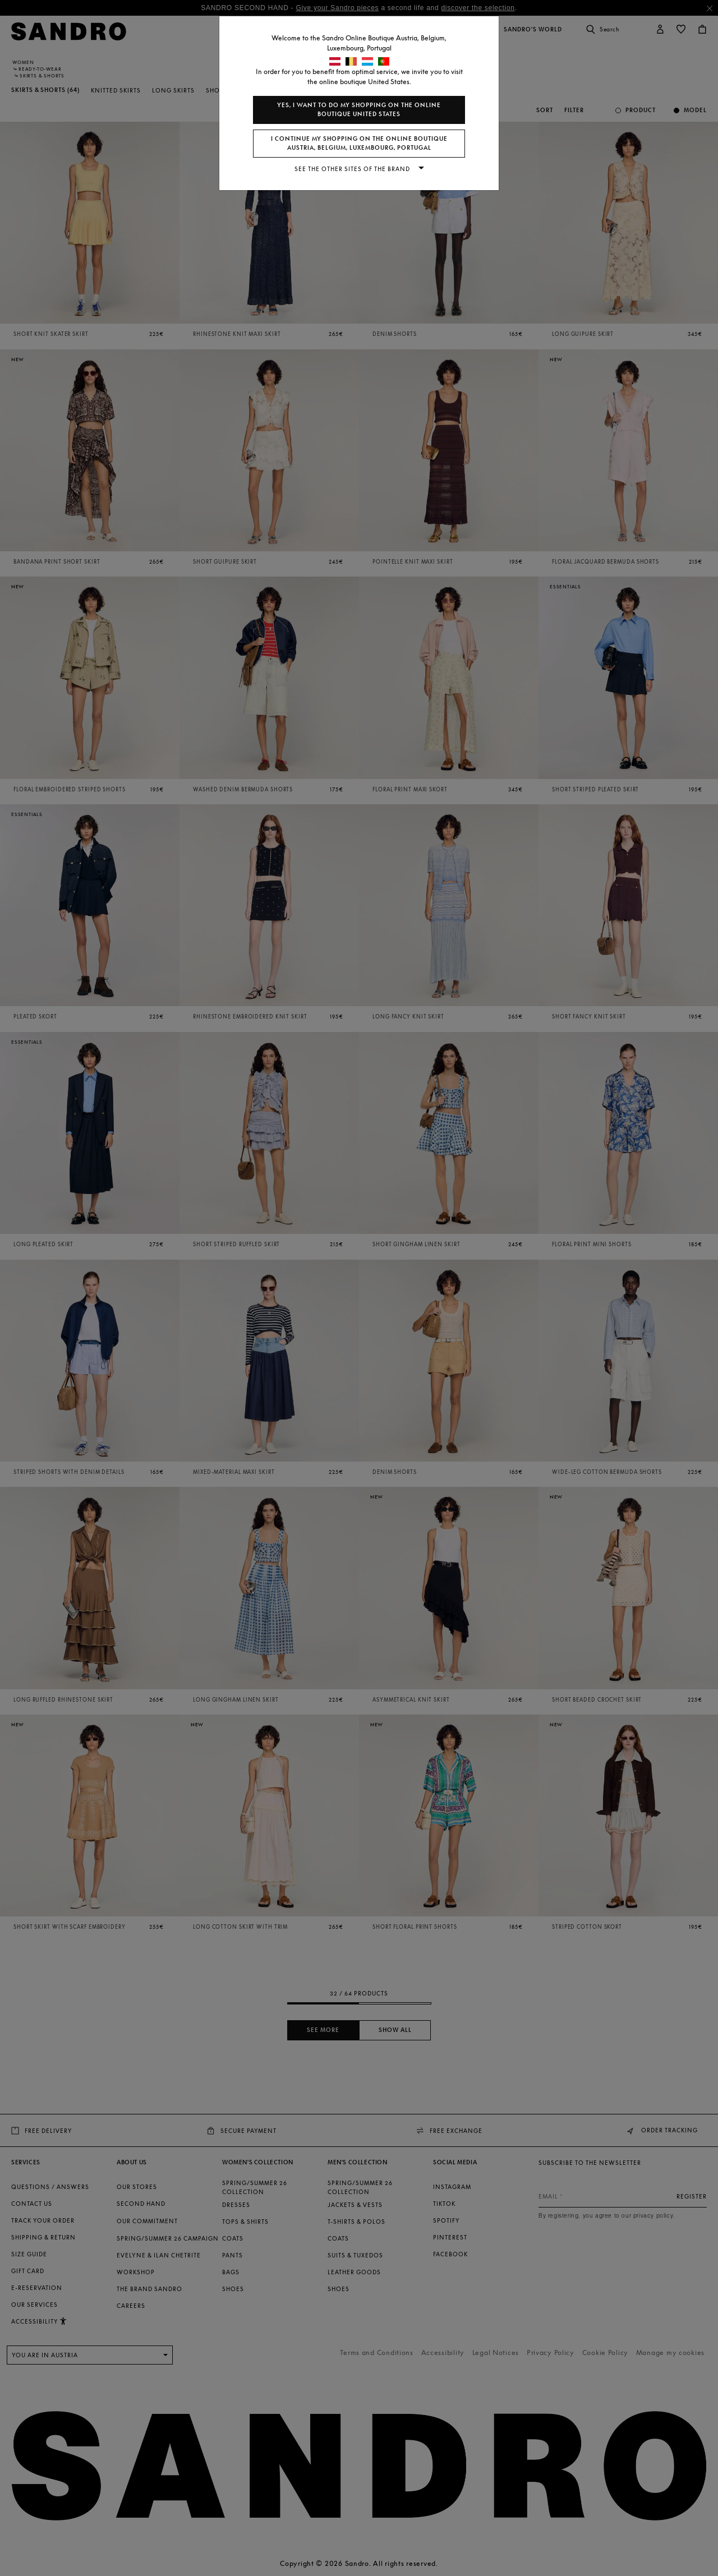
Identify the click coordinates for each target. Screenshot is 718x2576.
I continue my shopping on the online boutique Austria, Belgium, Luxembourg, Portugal (359, 143)
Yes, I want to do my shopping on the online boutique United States (359, 110)
